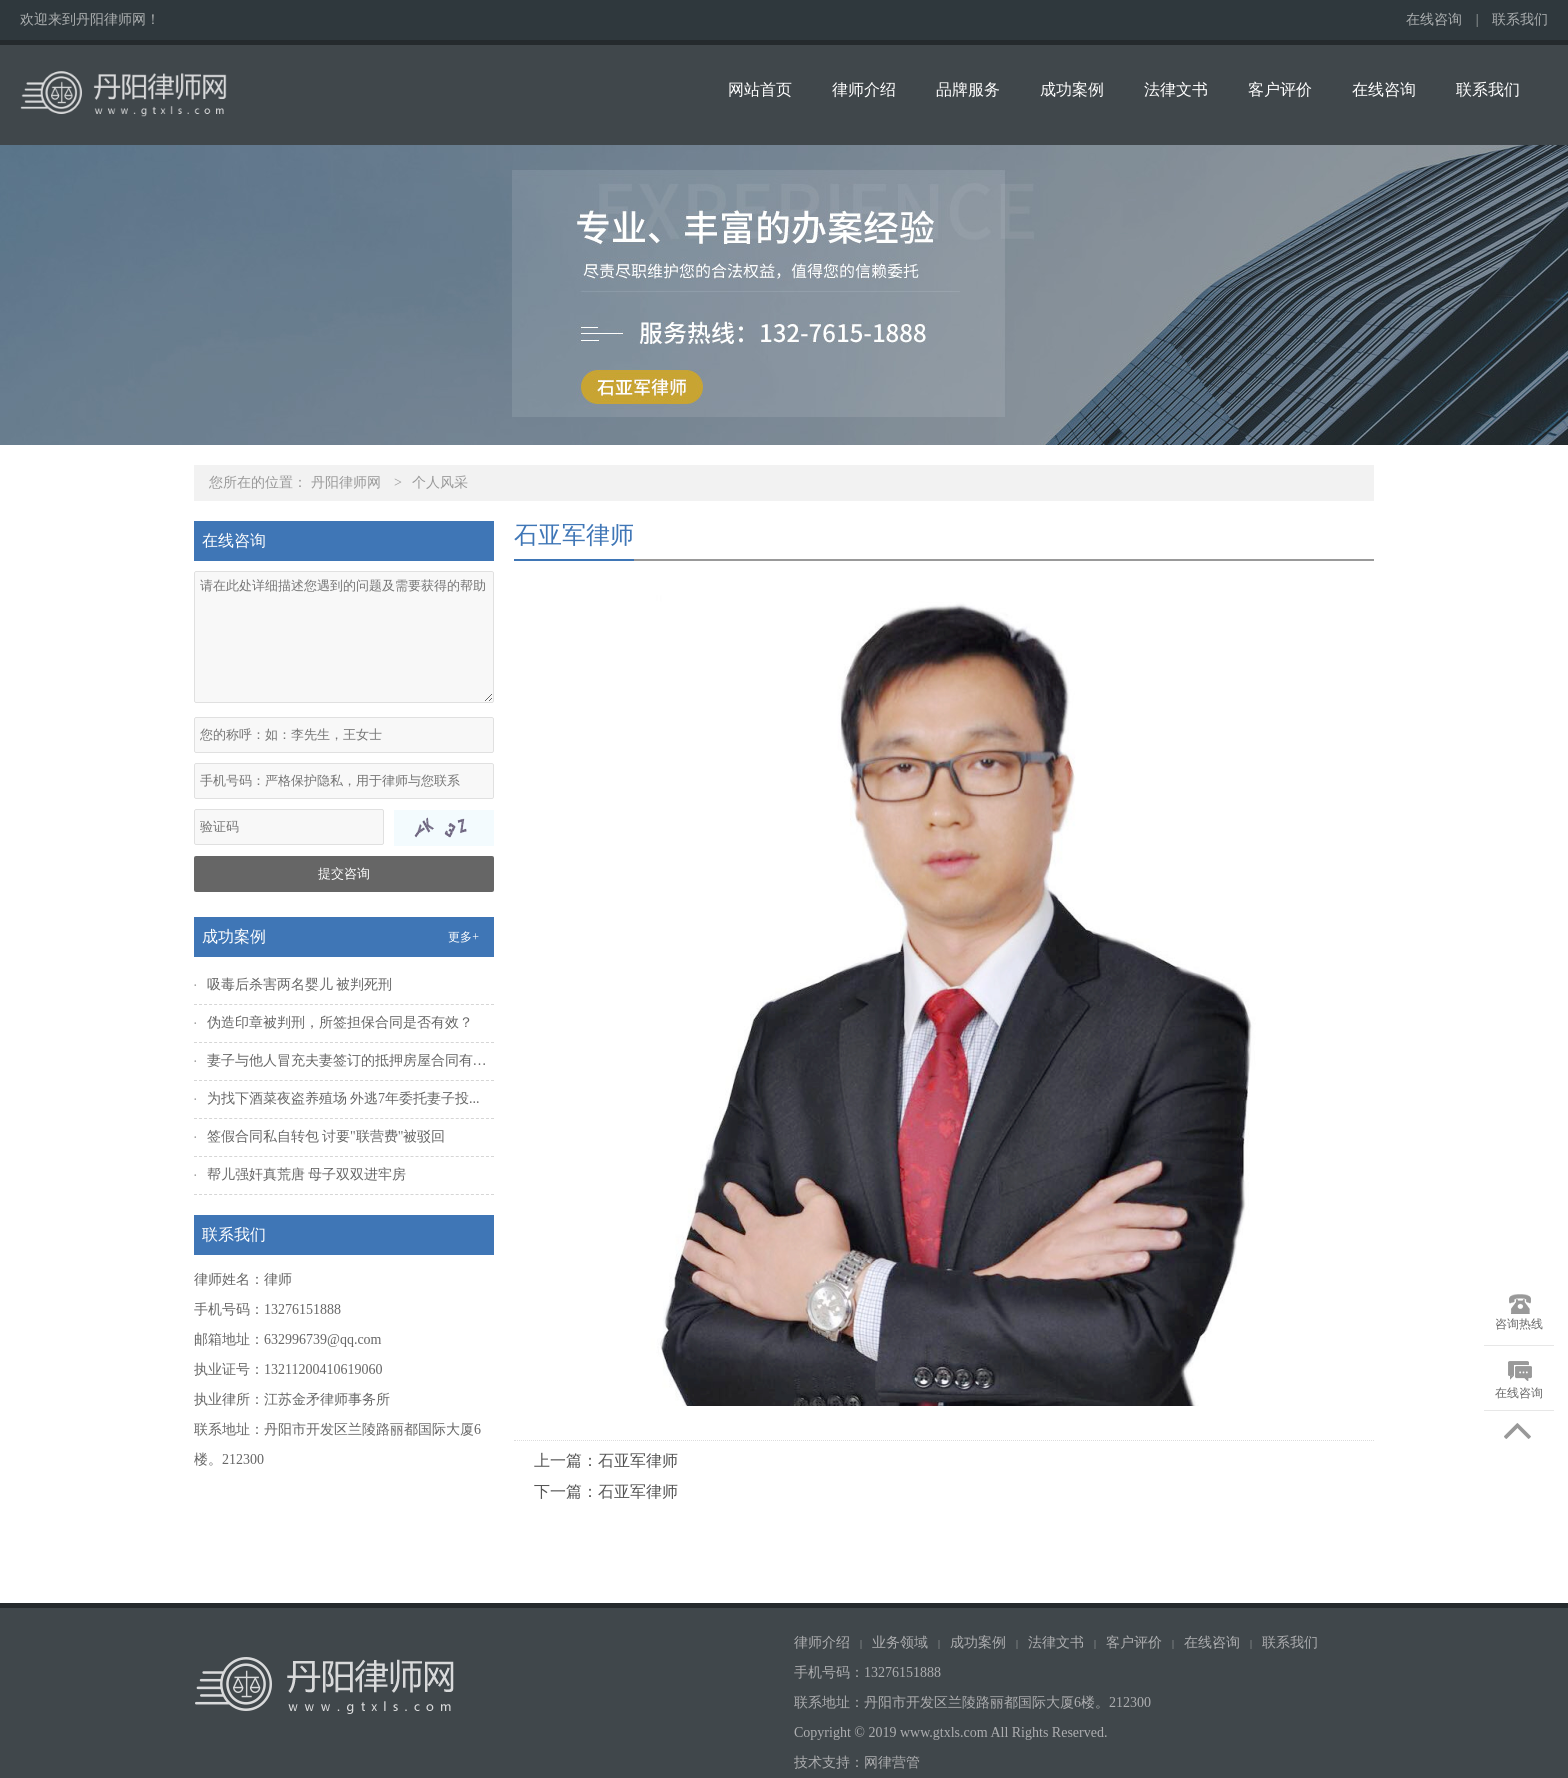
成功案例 (1072, 89)
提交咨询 (344, 873)
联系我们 (1520, 19)
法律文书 (1176, 89)
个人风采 (440, 482)
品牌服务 (968, 89)
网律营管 (892, 1762)
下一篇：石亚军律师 (606, 1491)
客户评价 (1280, 89)
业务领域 (900, 1642)
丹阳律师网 (346, 482)
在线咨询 (1434, 19)
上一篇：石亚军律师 (606, 1460)
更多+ (463, 937)
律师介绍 (864, 89)
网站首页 (760, 89)
